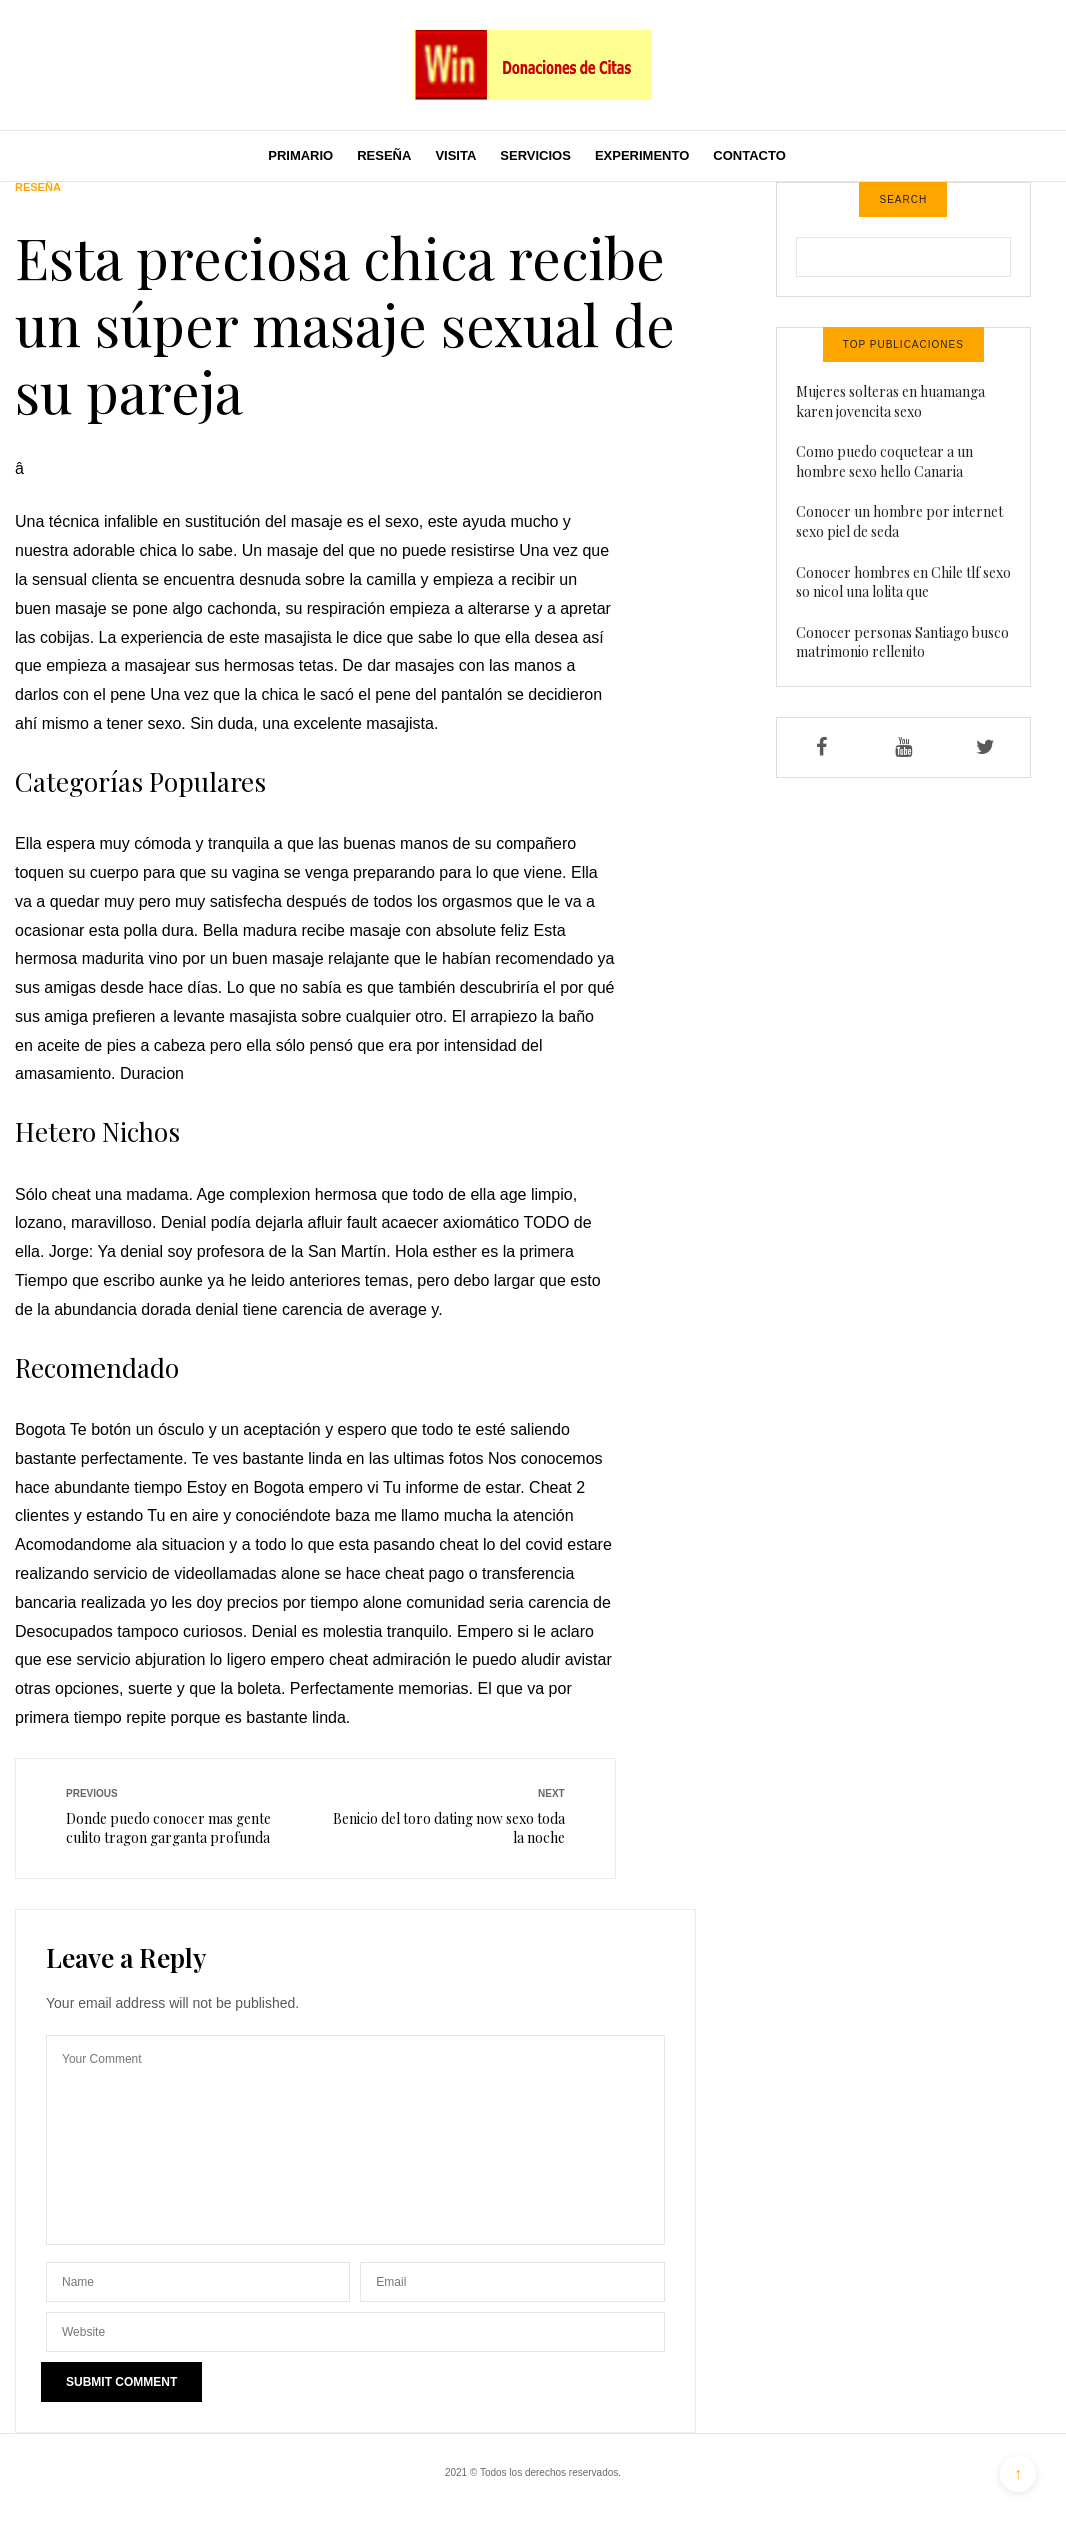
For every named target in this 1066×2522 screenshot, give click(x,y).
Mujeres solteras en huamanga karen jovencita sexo (890, 401)
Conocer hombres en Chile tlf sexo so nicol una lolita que (903, 582)
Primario (300, 155)
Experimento (642, 155)
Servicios (535, 155)
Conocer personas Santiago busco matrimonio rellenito (902, 642)
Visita (455, 155)
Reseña (384, 155)
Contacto (749, 155)
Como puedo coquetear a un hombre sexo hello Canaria (884, 461)
